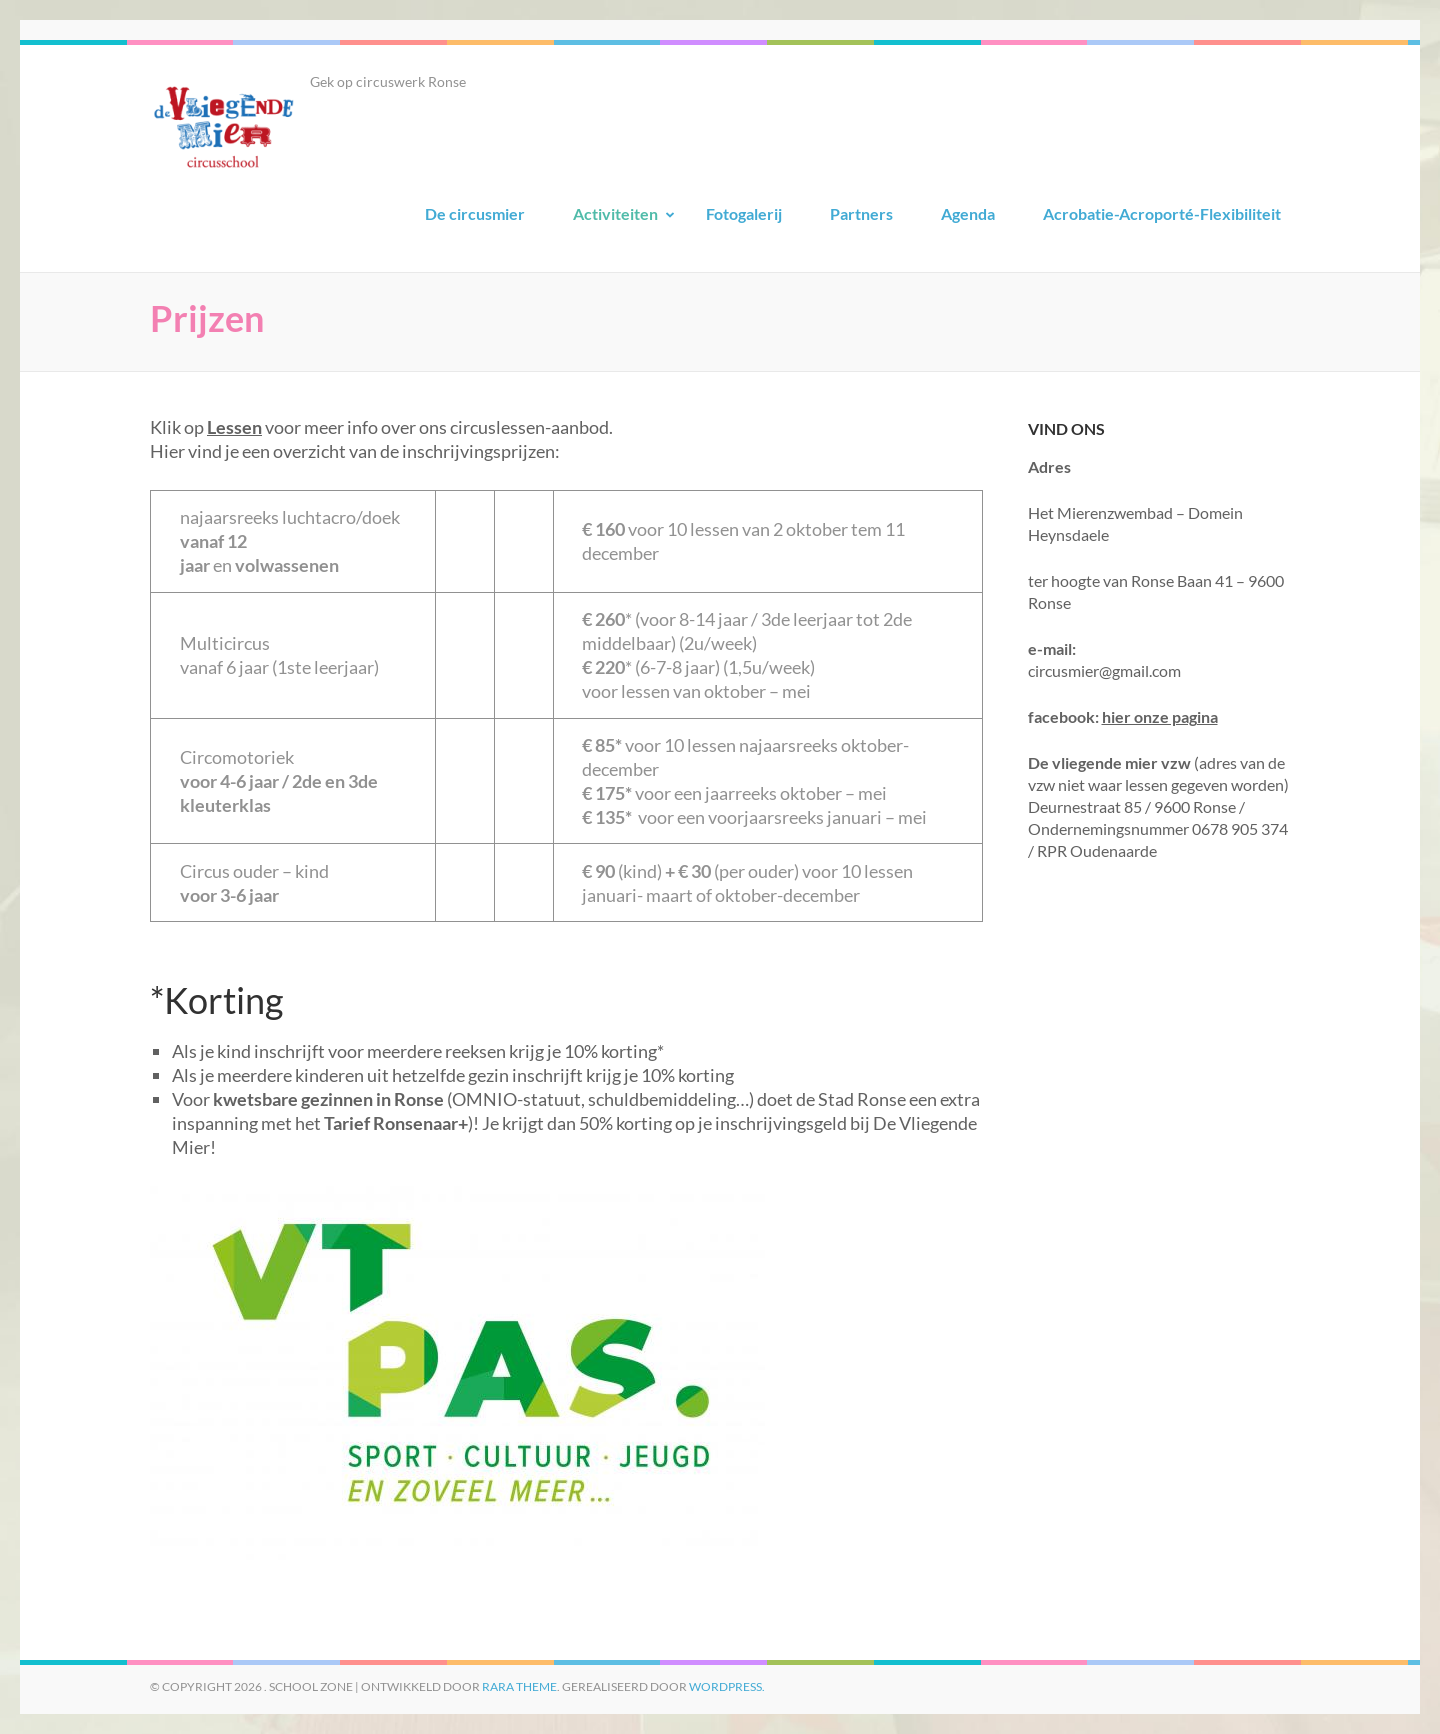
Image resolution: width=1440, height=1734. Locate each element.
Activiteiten (615, 213)
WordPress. (727, 1686)
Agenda (968, 213)
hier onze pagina (1160, 716)
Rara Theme (519, 1686)
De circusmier (475, 213)
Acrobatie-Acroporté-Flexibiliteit (1162, 213)
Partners (861, 213)
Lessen (234, 427)
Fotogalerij (744, 213)
